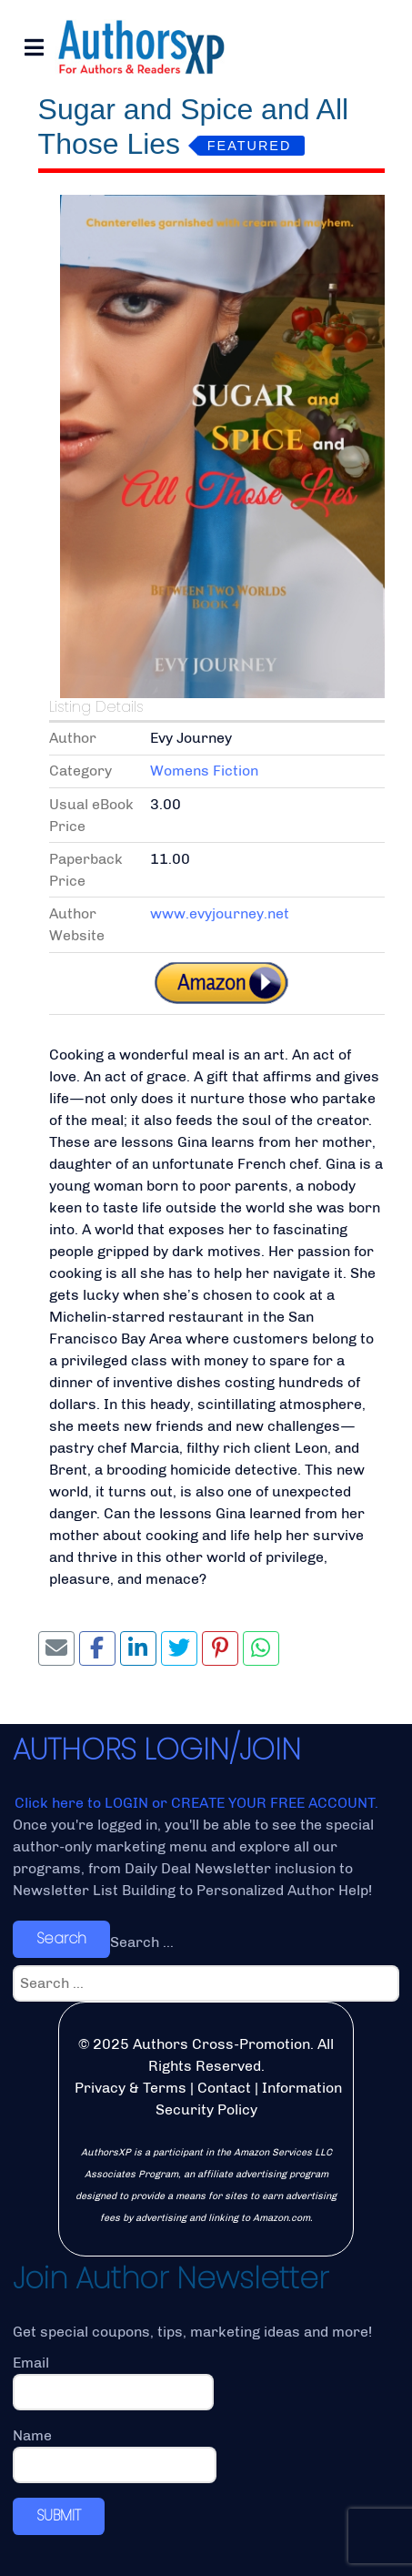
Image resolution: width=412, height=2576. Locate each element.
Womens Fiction (204, 770)
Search (61, 1938)
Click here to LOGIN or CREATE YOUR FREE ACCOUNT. (196, 1802)
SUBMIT (58, 2515)
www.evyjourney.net (219, 913)
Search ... (142, 1942)
